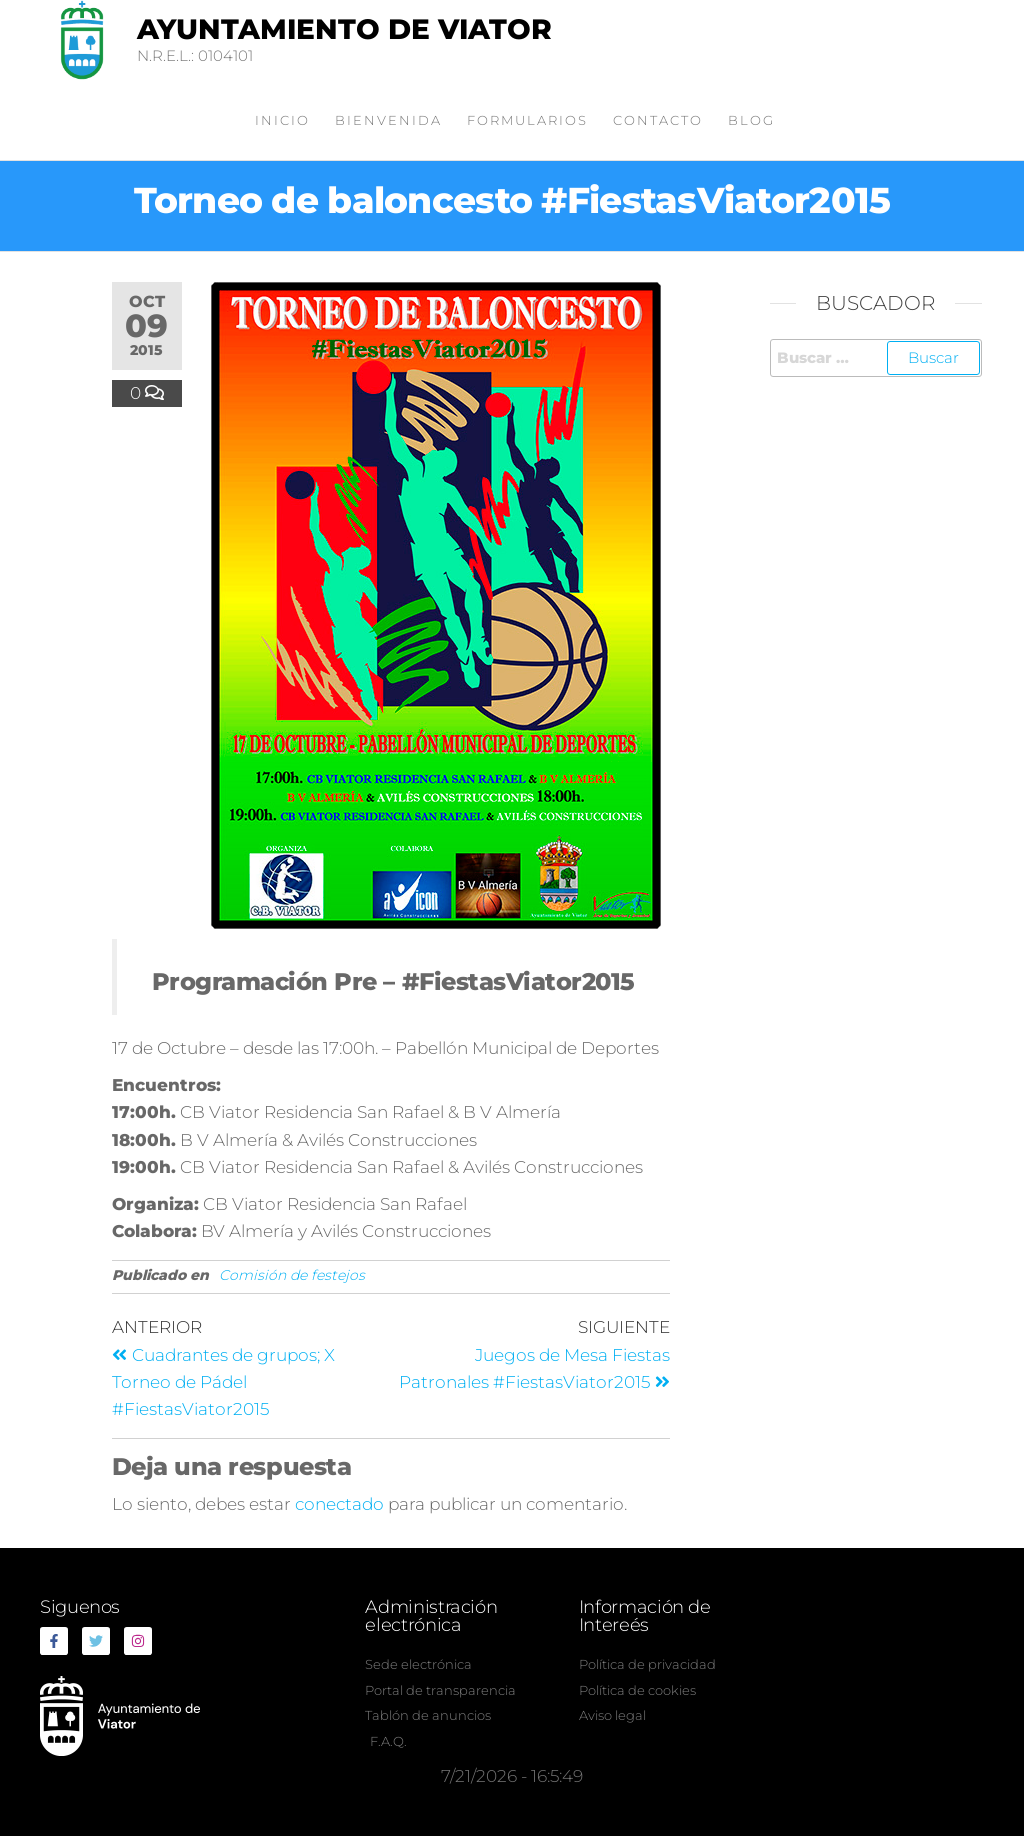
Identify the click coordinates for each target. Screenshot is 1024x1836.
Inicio (282, 120)
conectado (339, 1504)
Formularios (527, 120)
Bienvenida (388, 120)
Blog (751, 120)
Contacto (658, 120)
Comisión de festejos (292, 1275)
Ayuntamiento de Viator (344, 29)
